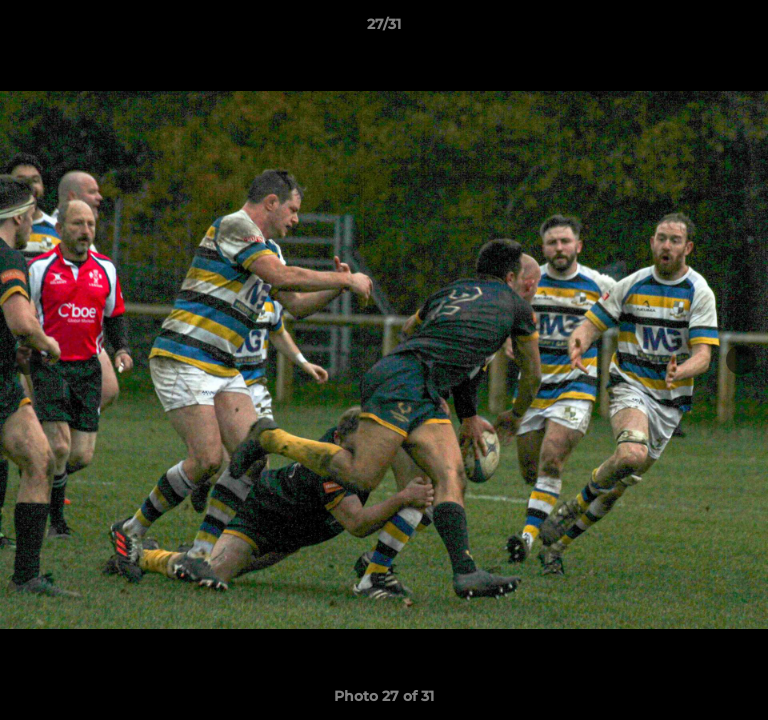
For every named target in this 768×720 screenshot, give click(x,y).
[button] (744, 29)
